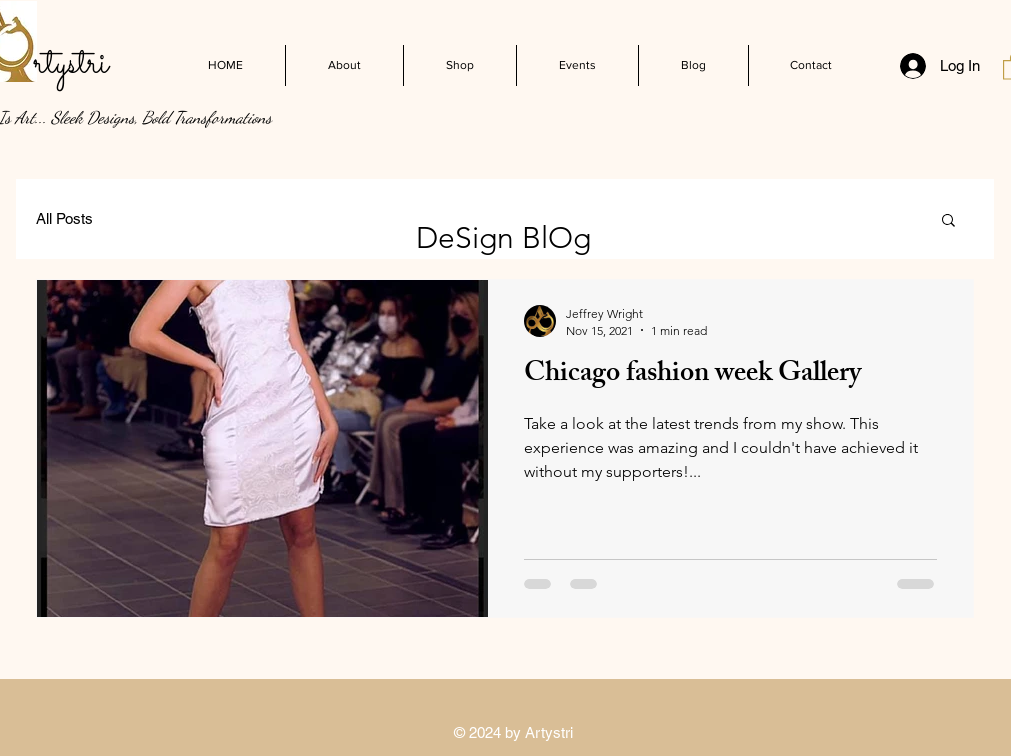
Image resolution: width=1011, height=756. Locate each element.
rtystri (71, 64)
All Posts (64, 218)
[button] (948, 221)
